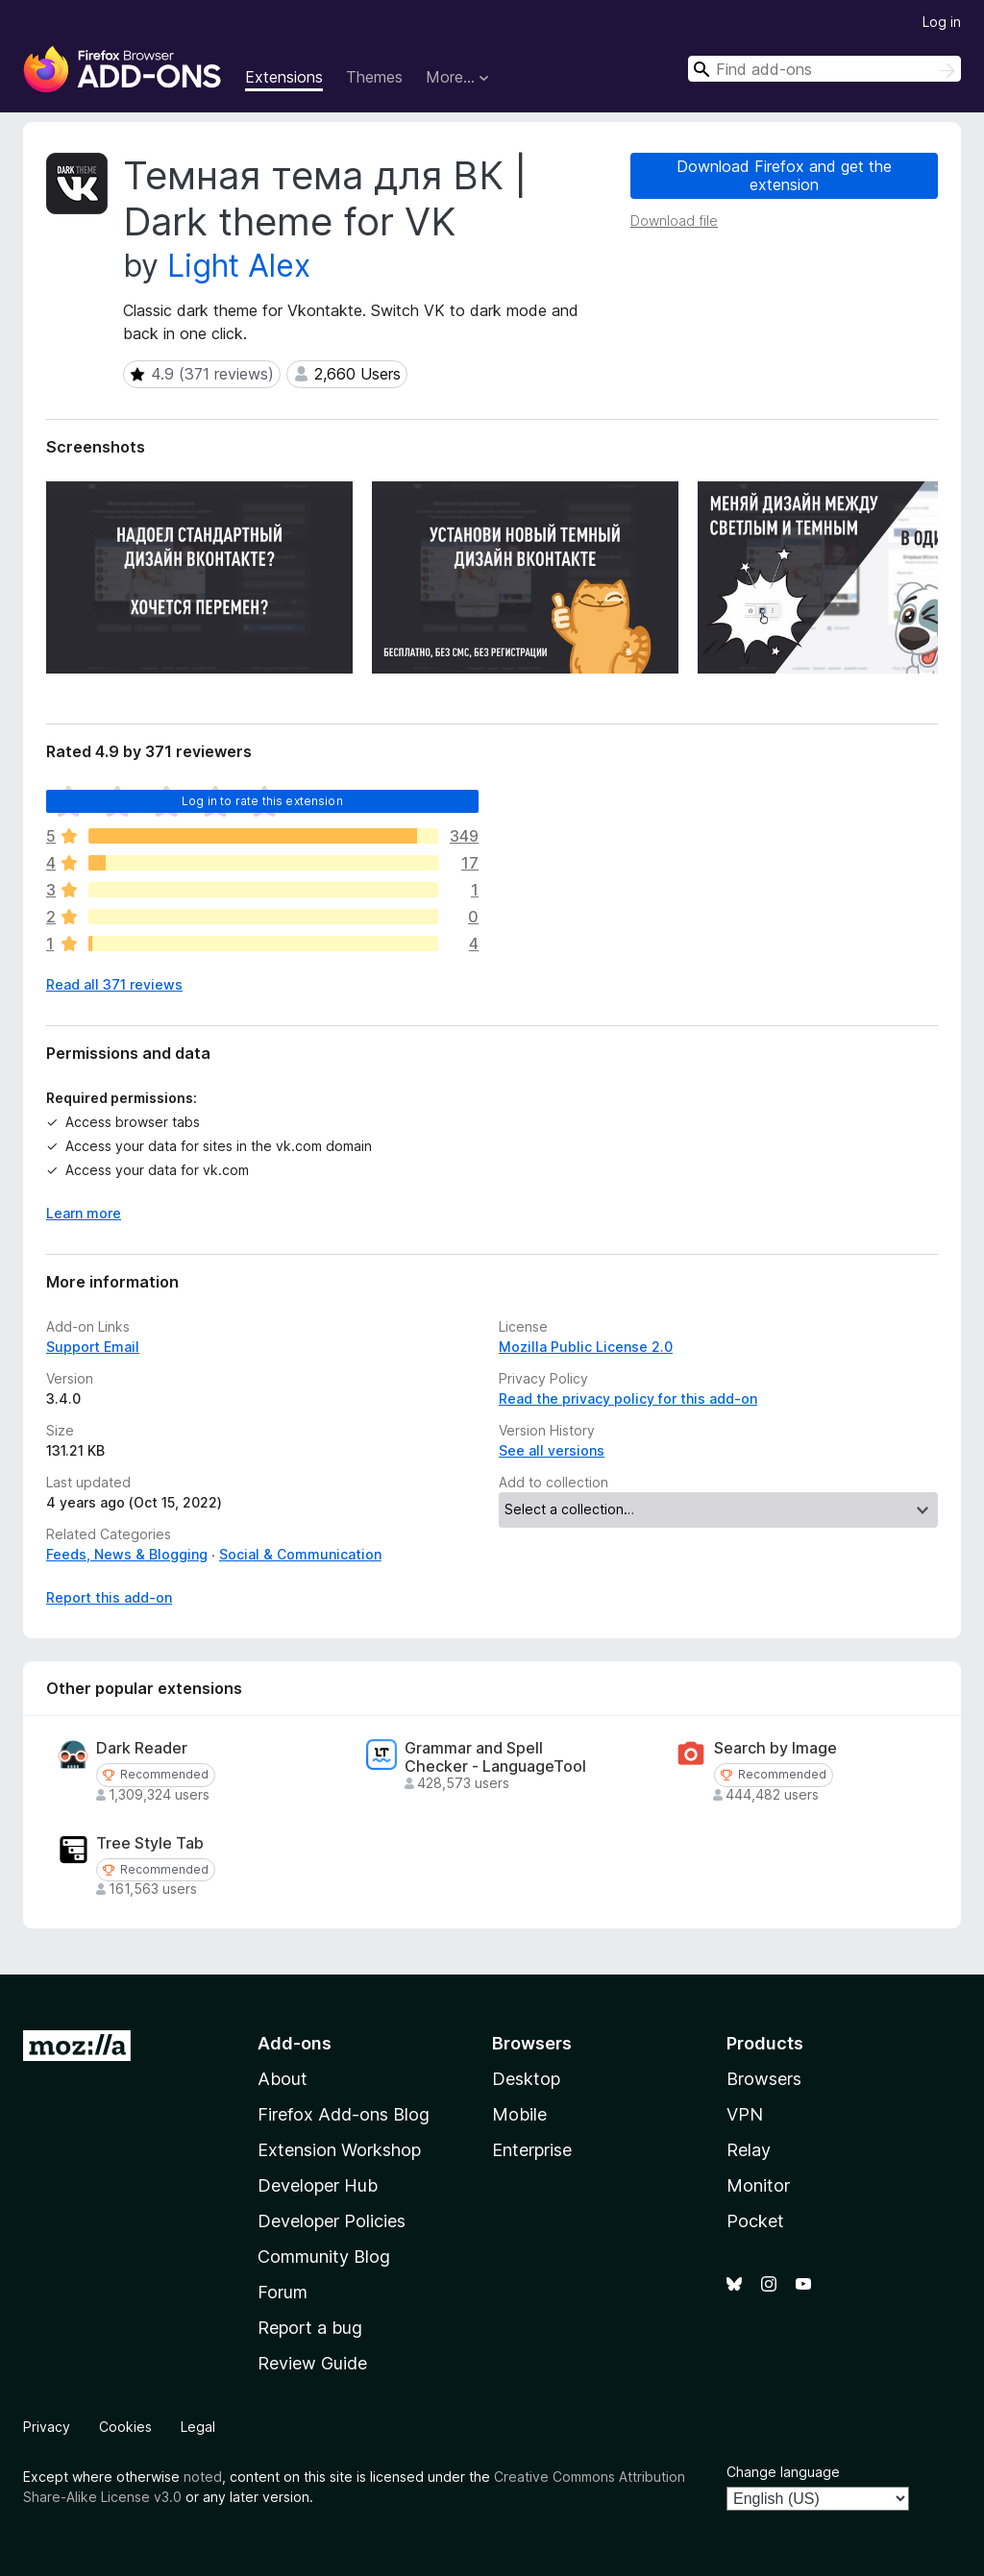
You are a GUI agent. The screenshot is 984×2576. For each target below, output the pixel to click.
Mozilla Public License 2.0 (586, 1346)
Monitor (758, 2185)
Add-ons (295, 2043)
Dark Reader (141, 1748)
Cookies (125, 2426)
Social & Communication (300, 1554)
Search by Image (775, 1748)
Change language (783, 2472)
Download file (674, 220)
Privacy (46, 2426)
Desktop (526, 2079)
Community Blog (324, 2256)
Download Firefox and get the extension (784, 175)
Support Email (92, 1346)
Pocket (755, 2221)
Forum (283, 2292)
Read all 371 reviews (114, 984)
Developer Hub (318, 2185)
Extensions (284, 76)
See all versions (551, 1450)
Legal (198, 2426)
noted (203, 2476)
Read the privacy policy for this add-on (628, 1398)
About (283, 2079)
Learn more (83, 1213)
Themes (374, 76)
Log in (941, 21)
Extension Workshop (339, 2150)
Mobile (519, 2114)
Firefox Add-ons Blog (344, 2114)
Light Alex (238, 265)
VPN (744, 2114)
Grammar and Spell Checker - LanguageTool (495, 1757)
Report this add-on (109, 1597)
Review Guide (312, 2363)
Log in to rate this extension (262, 801)
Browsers (763, 2079)
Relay (748, 2150)
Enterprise (532, 2150)
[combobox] (824, 69)
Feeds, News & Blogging (127, 1554)
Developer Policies (332, 2221)
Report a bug (310, 2328)
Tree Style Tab (150, 1843)
